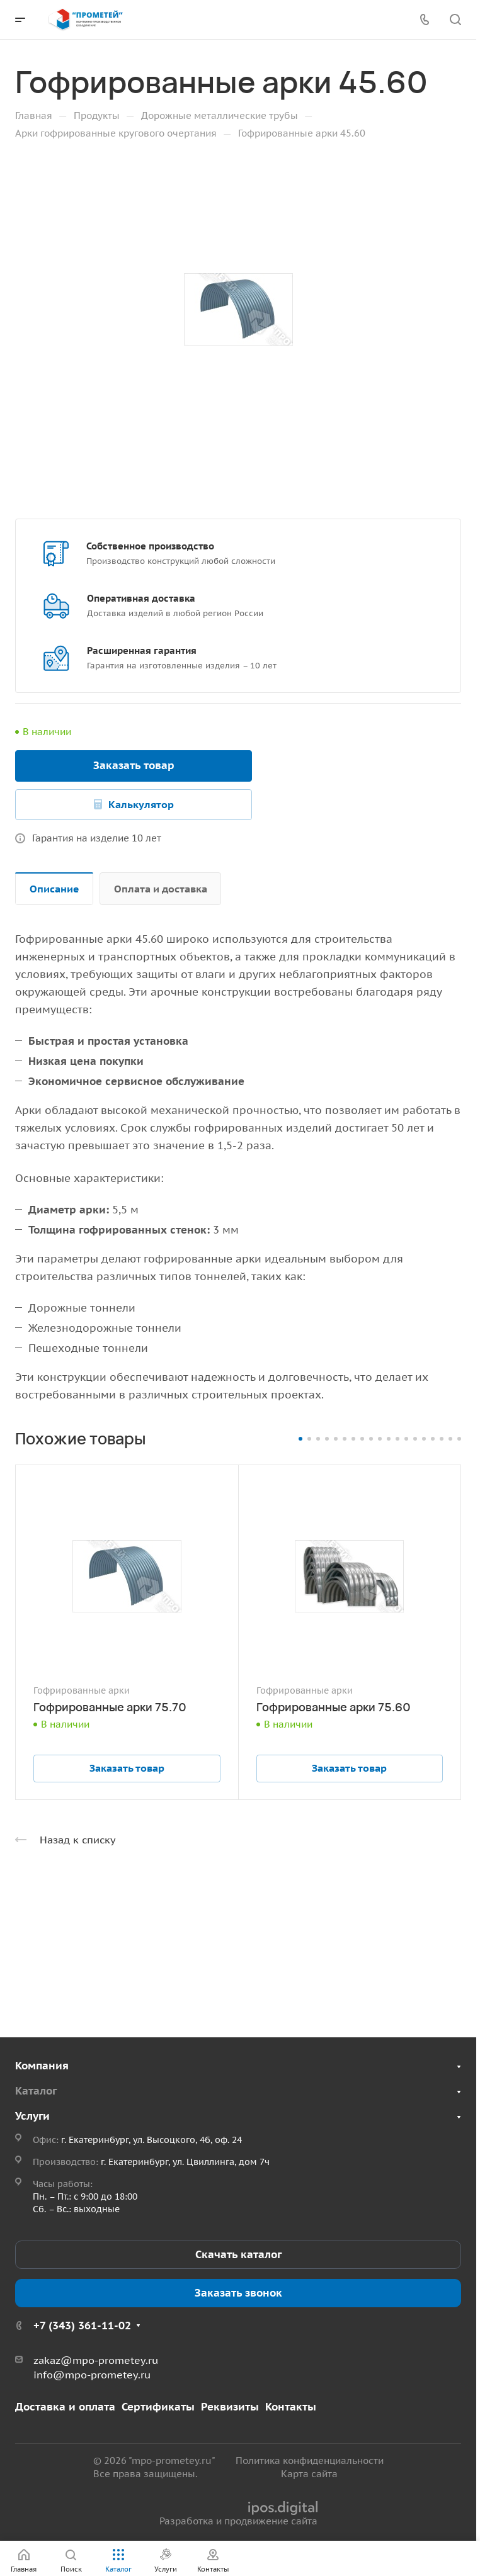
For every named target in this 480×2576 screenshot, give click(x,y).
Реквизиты (230, 2407)
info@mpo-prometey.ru (92, 2374)
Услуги (32, 2116)
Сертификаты (158, 2407)
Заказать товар (133, 765)
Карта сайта (309, 2474)
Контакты (290, 2407)
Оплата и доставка (160, 888)
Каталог (36, 2091)
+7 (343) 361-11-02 (82, 2325)
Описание (54, 888)
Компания (42, 2066)
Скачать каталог (238, 2254)
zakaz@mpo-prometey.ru (95, 2360)
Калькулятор (141, 804)
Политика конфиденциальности (310, 2460)
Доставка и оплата (65, 2407)
